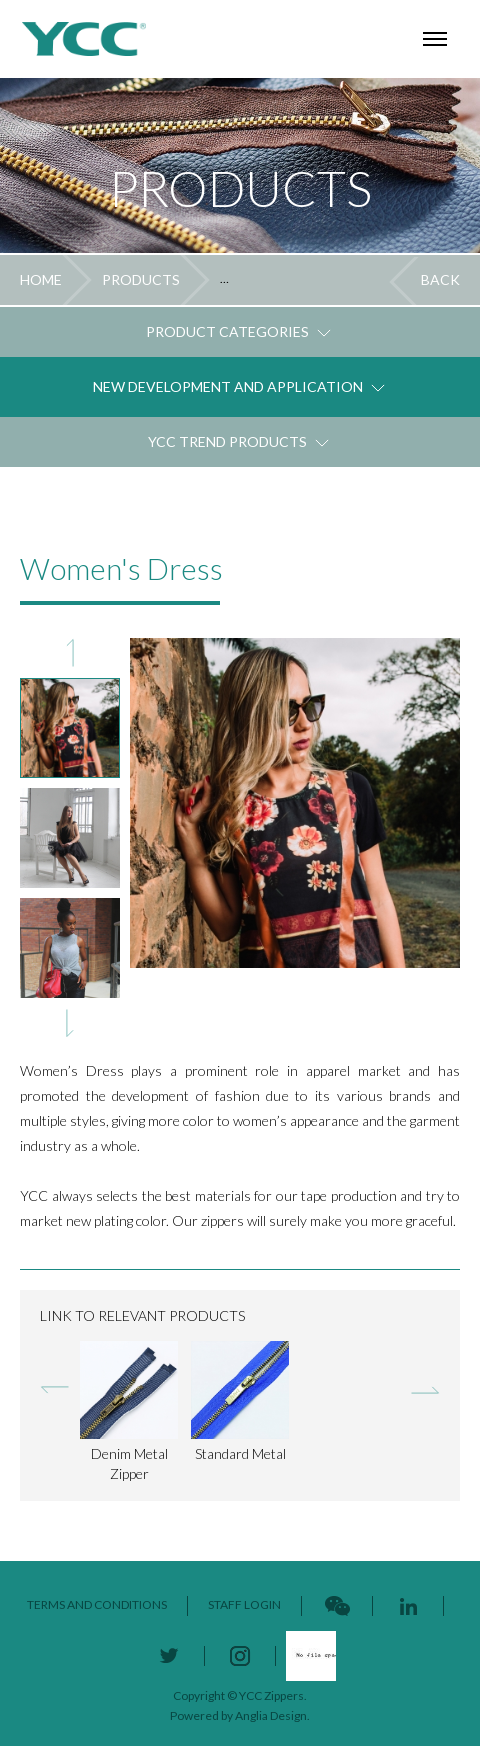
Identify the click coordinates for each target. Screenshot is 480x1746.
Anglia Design (271, 1715)
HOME (41, 279)
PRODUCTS (141, 279)
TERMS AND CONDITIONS (97, 1604)
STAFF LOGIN (244, 1604)
